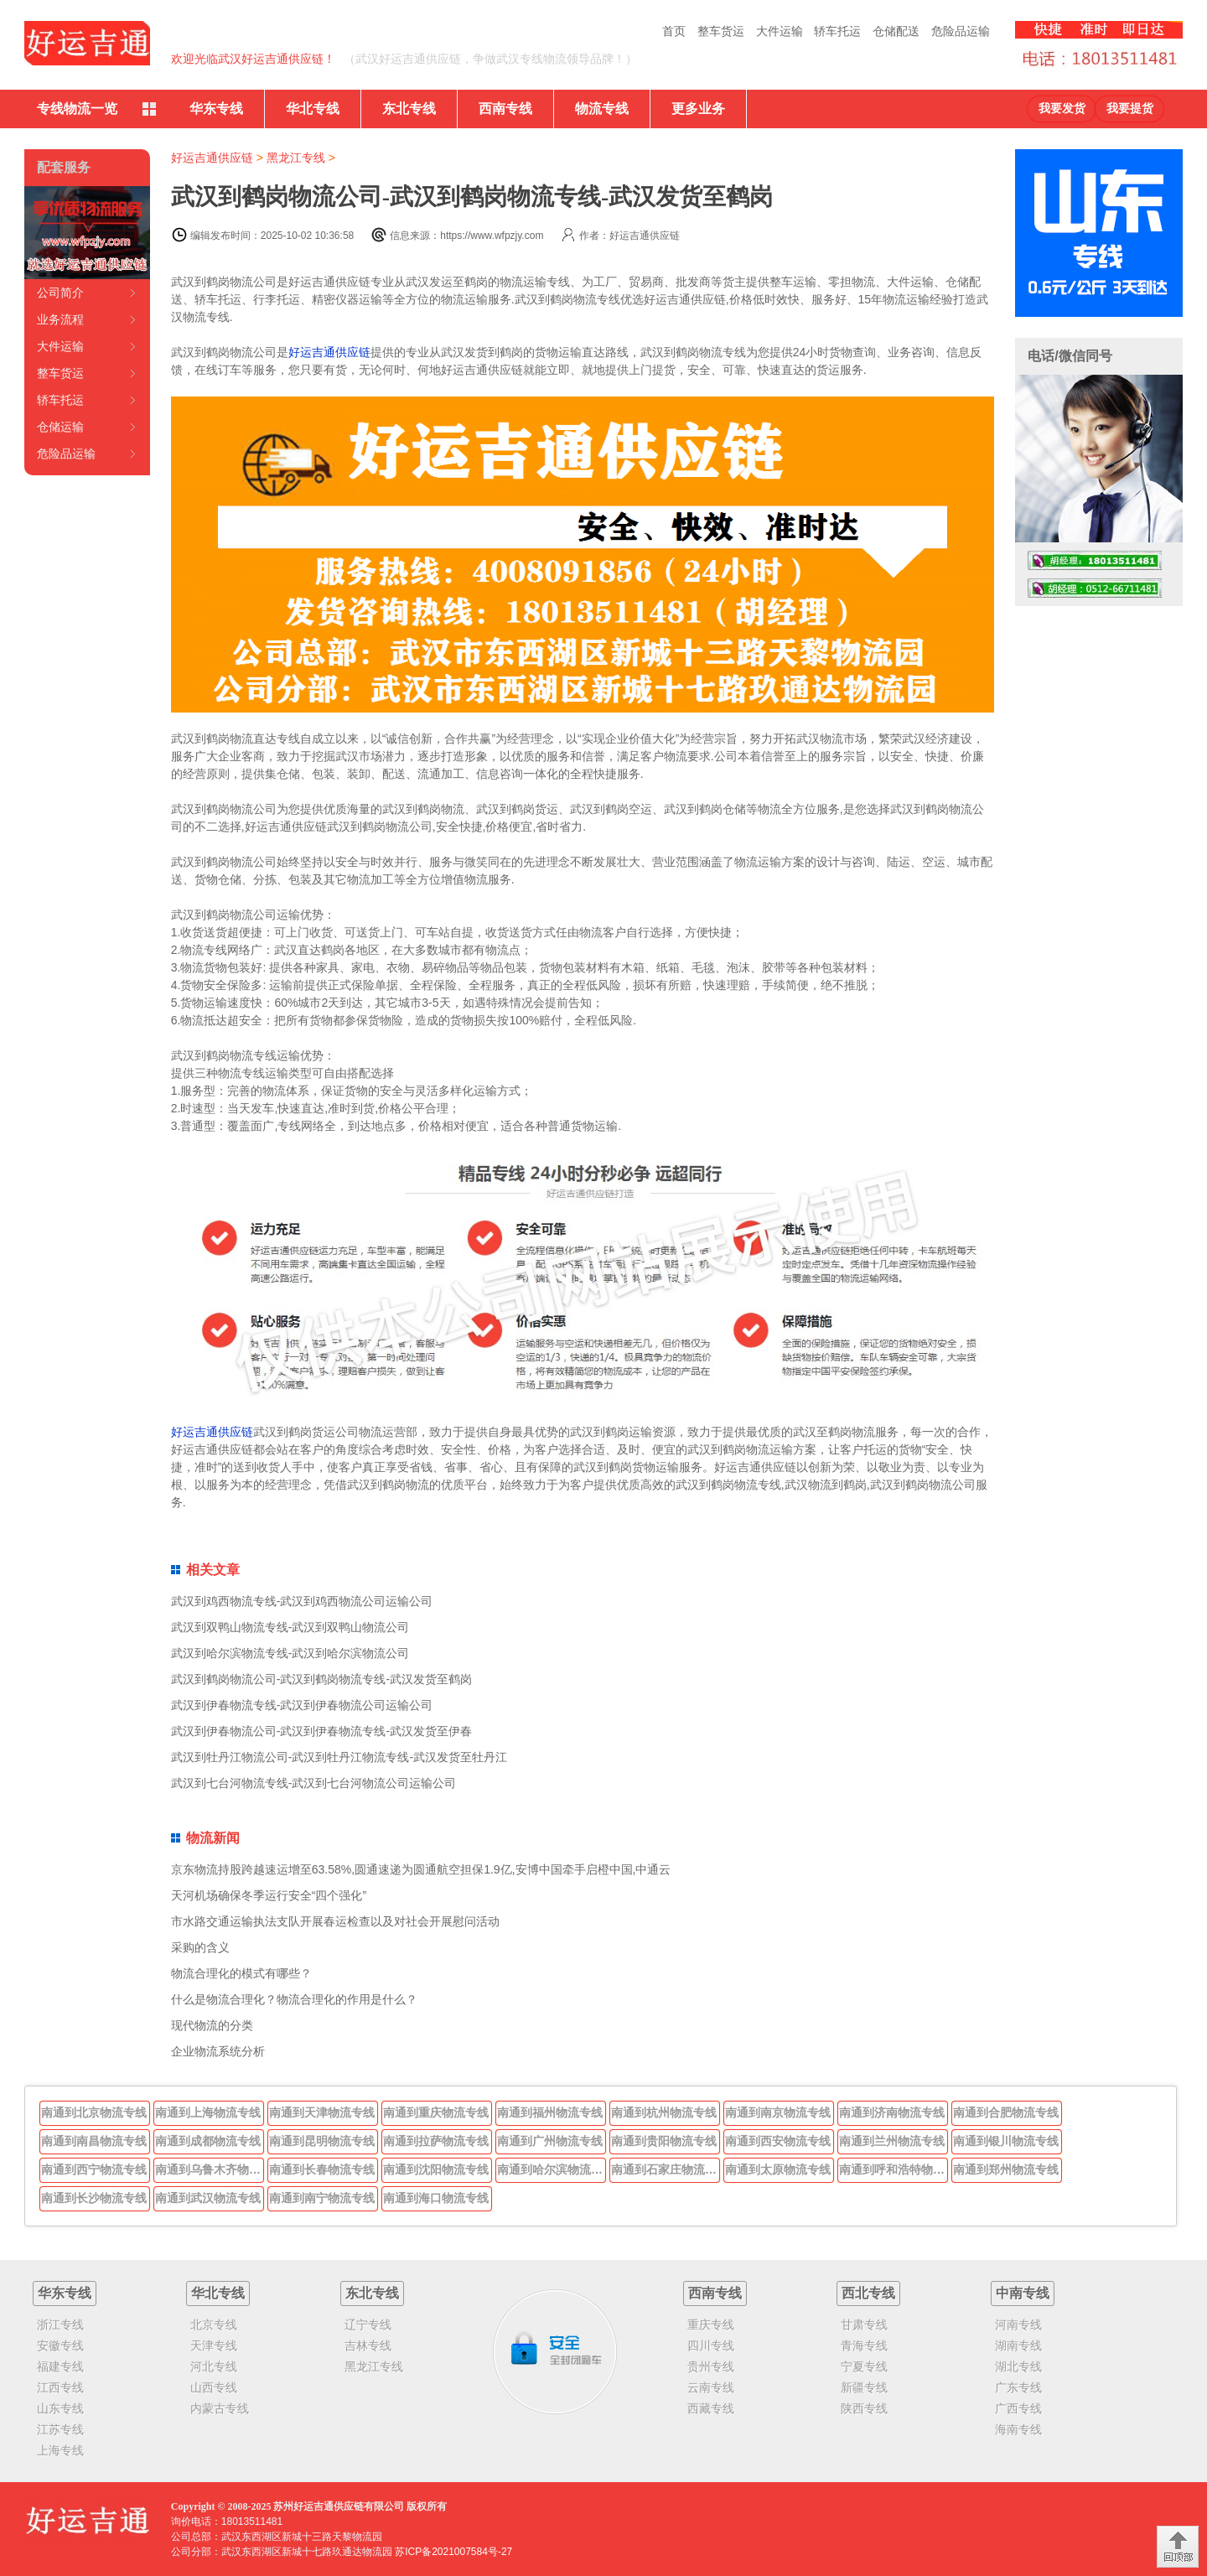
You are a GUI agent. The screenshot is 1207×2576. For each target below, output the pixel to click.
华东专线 (216, 108)
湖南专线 (1018, 2345)
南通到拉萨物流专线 (436, 2141)
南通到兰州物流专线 (892, 2141)
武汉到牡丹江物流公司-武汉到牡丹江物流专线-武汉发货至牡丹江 (339, 1757)
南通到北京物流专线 (94, 2112)
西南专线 (505, 108)
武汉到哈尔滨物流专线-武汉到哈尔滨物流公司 (290, 1653)
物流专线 (602, 108)
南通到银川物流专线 (1006, 2141)
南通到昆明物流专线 (322, 2141)
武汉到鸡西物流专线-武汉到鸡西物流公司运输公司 (302, 1601)
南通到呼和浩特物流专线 (893, 2169)
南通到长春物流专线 (322, 2169)
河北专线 (213, 2366)
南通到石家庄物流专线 (665, 2169)
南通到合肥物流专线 (1006, 2112)
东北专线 (409, 108)
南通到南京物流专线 (778, 2112)
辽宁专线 (367, 2324)
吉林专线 (367, 2345)
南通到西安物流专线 (778, 2141)
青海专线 (864, 2345)
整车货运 (720, 31)
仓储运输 (60, 426)
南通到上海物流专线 (208, 2112)
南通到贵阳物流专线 (664, 2141)
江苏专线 (60, 2429)
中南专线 (1022, 2293)
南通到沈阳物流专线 (436, 2169)
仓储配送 (896, 31)
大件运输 (779, 31)
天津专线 (213, 2345)
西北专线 (868, 2293)
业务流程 (60, 319)
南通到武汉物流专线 (208, 2198)
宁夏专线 (864, 2366)
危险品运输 (960, 31)
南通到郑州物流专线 (1006, 2169)
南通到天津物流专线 (322, 2112)
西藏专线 (710, 2408)
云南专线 (710, 2387)
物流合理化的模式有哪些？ (241, 1973)
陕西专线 (864, 2408)
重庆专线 (710, 2324)
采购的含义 (200, 1947)
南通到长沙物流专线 (94, 2198)
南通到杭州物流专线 (664, 2112)
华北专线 (312, 108)
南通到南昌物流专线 (94, 2141)
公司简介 (60, 292)
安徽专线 (60, 2345)
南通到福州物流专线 (550, 2112)
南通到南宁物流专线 (322, 2198)
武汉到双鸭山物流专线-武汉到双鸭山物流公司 (290, 1627)
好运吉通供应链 (212, 157)
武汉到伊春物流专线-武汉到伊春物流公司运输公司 (302, 1705)
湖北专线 (1018, 2366)
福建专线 (60, 2366)
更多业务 (698, 108)
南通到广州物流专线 (550, 2141)
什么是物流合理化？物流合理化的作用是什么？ (294, 1999)
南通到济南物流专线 (892, 2112)
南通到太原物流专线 (778, 2169)
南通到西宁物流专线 (94, 2169)
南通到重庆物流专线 (436, 2112)
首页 (674, 31)
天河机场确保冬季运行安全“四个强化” (268, 1895)
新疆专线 (864, 2387)
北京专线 (213, 2324)
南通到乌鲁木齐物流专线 (209, 2169)
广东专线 (1018, 2387)
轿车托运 (837, 31)
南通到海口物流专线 (436, 2198)
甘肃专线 (864, 2324)
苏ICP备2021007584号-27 (453, 2552)
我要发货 (1062, 108)
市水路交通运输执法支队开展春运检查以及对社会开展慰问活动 (335, 1921)
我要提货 (1129, 108)
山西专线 (213, 2387)
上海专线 (60, 2450)
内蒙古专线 (219, 2408)
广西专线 (1018, 2408)
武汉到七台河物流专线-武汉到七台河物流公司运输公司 (314, 1783)
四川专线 (710, 2345)
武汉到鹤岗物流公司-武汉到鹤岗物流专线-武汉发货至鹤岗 (321, 1679)
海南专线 (1018, 2429)
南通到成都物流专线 (208, 2141)
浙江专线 (60, 2324)
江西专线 (60, 2387)
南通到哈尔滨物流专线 (551, 2169)
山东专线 (60, 2408)
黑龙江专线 (296, 157)
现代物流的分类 (212, 2025)
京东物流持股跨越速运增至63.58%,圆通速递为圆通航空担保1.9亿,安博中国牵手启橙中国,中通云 (421, 1869)
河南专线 (1018, 2324)
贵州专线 (710, 2366)
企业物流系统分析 (218, 2051)
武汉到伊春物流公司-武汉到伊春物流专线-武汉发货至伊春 (321, 1731)
